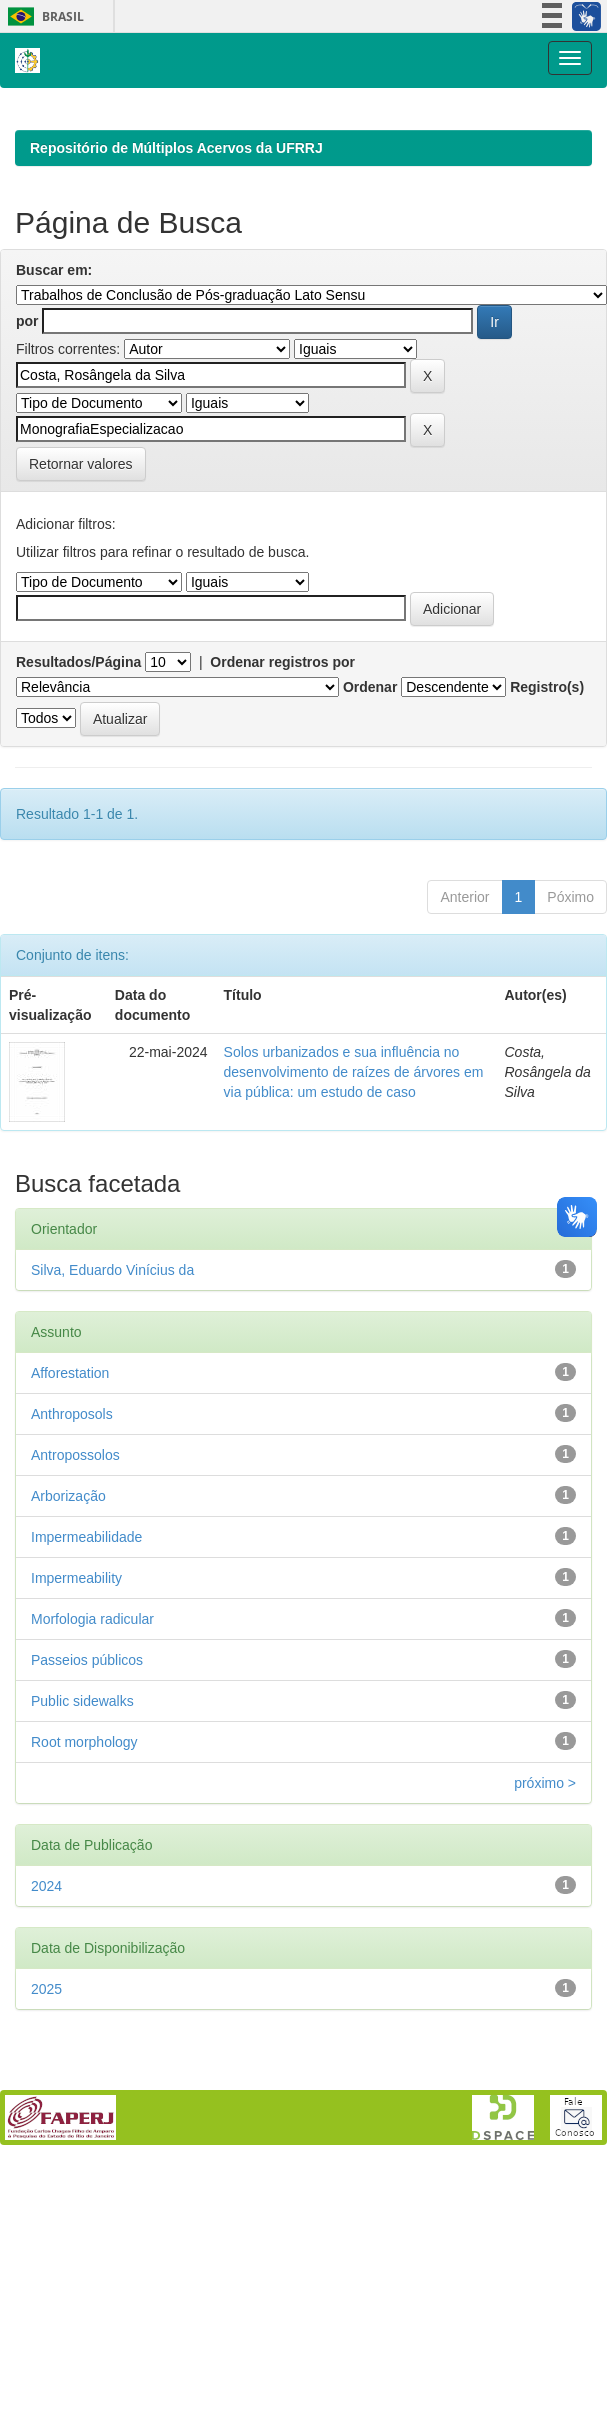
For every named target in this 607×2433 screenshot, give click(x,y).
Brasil (42, 16)
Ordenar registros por (282, 922)
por (27, 581)
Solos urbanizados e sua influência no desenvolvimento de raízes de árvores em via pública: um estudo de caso (354, 1332)
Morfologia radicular (92, 1879)
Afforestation (70, 1633)
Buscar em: (54, 530)
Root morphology (84, 2002)
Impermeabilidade (86, 1797)
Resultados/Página (78, 922)
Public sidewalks (82, 1961)
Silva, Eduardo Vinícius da (112, 1530)
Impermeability (76, 1838)
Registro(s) (547, 947)
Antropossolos (75, 1715)
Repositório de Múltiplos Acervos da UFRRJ (176, 408)
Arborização (68, 1756)
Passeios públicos (87, 1920)
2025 (46, 2249)
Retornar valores (81, 724)
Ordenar (370, 947)
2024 (46, 2146)
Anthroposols (72, 1674)
